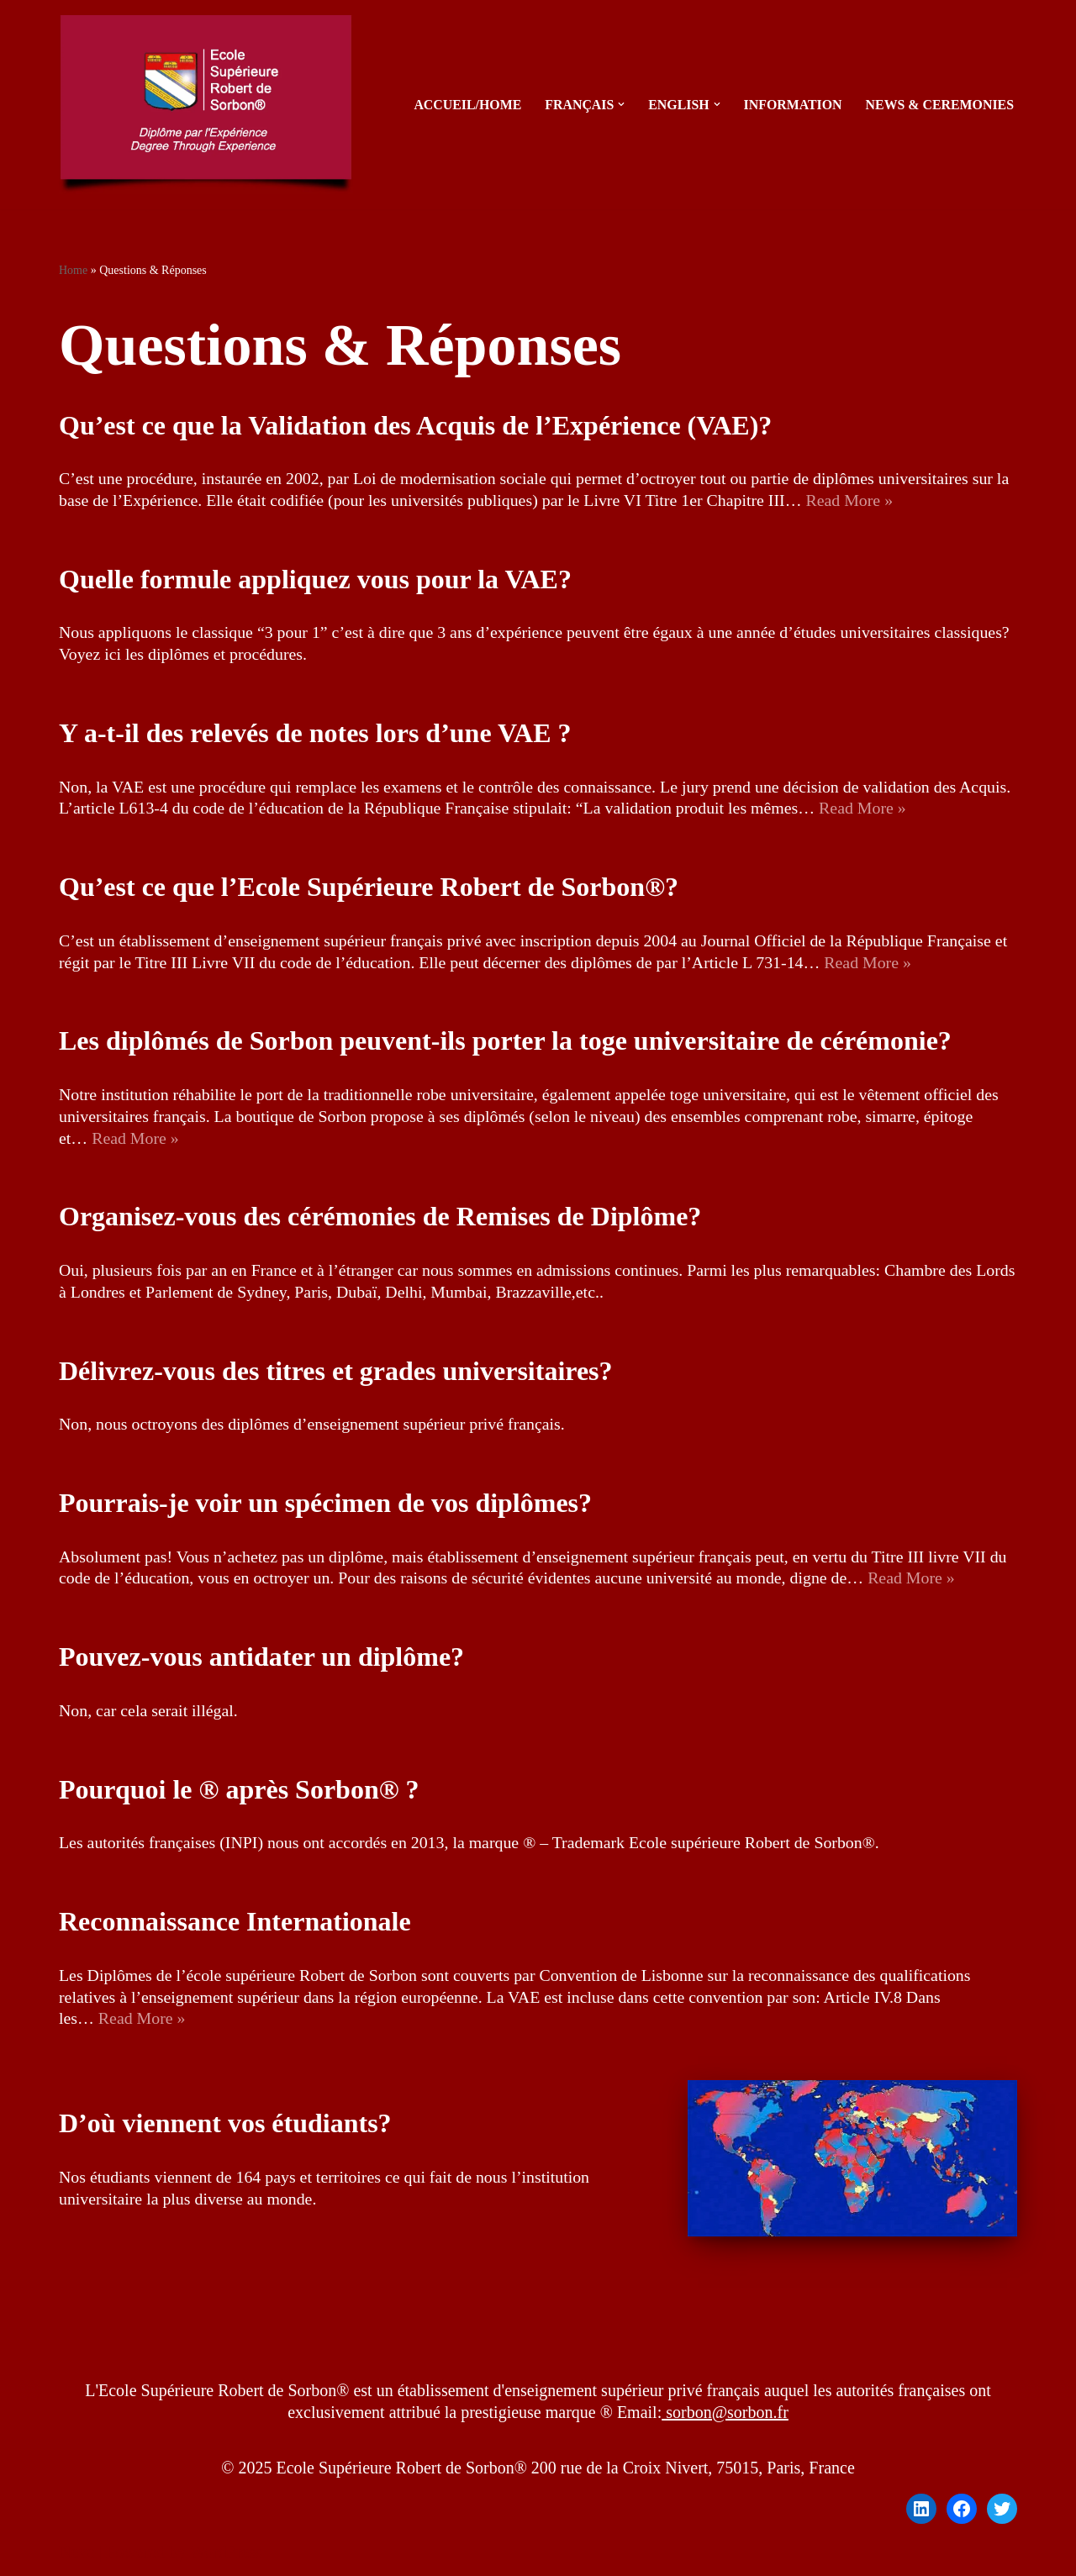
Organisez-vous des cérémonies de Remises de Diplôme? (380, 1219)
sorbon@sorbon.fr (725, 2415)
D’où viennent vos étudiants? (225, 2126)
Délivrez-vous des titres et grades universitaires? (336, 1372)
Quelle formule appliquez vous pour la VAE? (315, 579)
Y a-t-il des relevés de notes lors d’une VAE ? (315, 734)
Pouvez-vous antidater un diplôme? (261, 1659)
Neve (76, 2555)
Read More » (855, 501)
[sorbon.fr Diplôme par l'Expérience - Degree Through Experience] (210, 104)
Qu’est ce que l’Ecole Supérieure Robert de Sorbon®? (368, 888)
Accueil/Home (464, 104)
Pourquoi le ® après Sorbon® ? (239, 1792)
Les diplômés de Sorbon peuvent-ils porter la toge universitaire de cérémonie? (505, 1042)
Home (73, 270)
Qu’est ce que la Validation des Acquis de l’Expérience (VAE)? (415, 425)
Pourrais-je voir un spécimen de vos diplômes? (325, 1505)
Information (791, 104)
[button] (618, 104)
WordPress (226, 2555)
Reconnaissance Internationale (235, 1925)
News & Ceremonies (939, 104)
